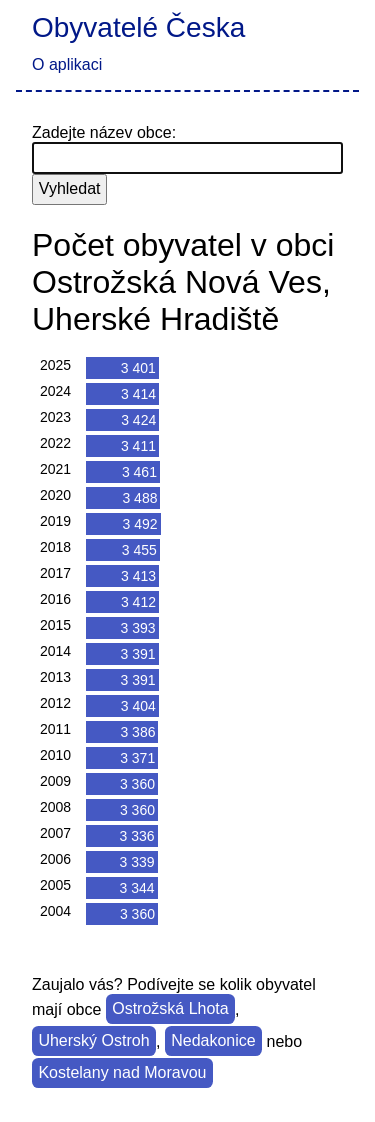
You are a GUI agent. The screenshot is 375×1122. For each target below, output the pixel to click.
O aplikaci (67, 64)
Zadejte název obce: (104, 132)
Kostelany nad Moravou (122, 1073)
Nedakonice (213, 1041)
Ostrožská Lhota (170, 1009)
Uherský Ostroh (93, 1041)
